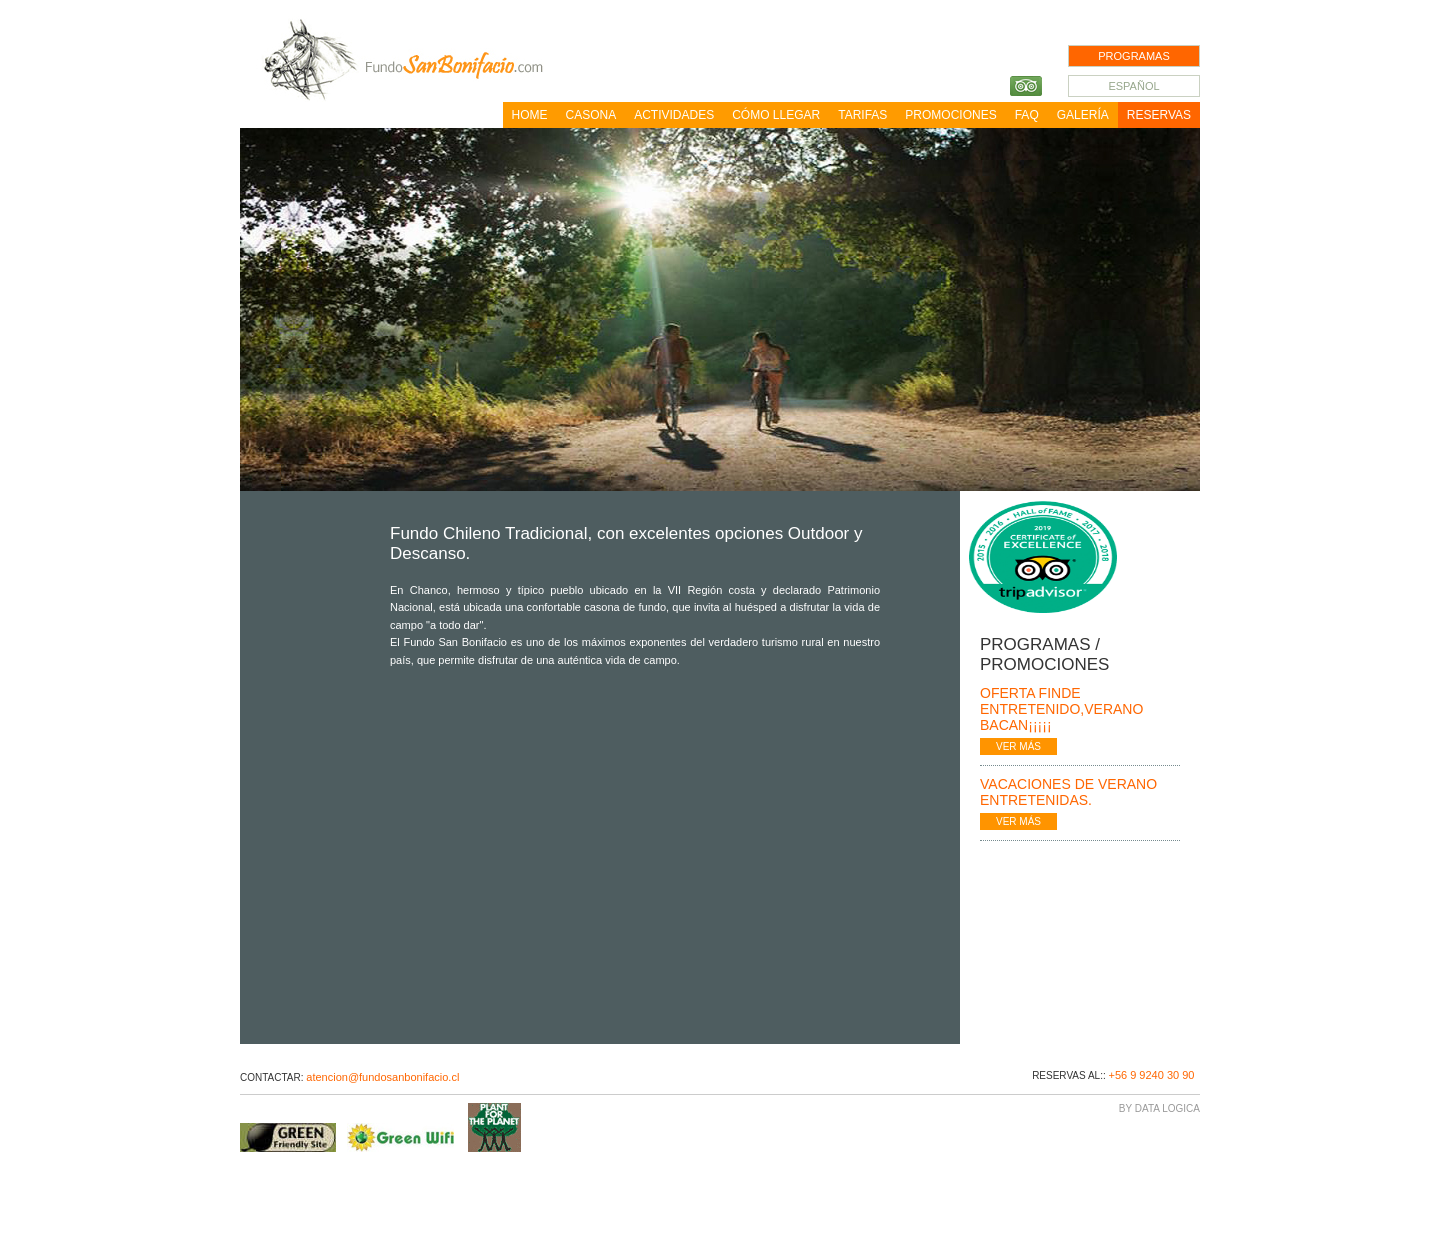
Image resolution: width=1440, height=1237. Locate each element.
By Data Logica (1159, 1108)
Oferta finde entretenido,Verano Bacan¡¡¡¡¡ (1061, 709)
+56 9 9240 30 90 (1151, 1075)
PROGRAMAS (1134, 56)
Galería (1083, 115)
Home (530, 115)
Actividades (674, 115)
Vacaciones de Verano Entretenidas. (1068, 792)
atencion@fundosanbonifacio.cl (382, 1077)
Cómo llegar (776, 115)
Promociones (950, 115)
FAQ (1027, 115)
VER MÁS (1018, 746)
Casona (591, 115)
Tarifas (862, 115)
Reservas (1159, 115)
